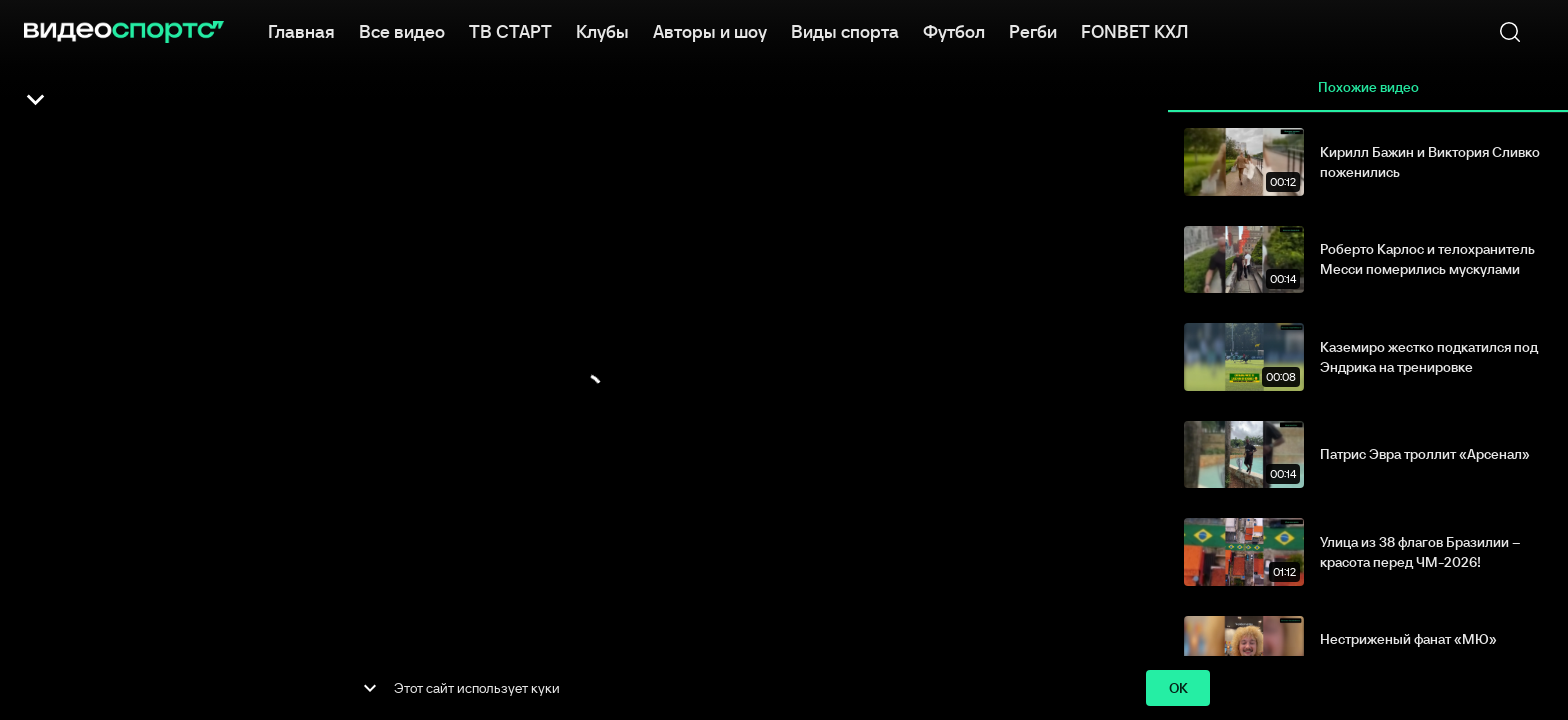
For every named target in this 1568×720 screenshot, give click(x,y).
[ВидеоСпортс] (124, 32)
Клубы (602, 30)
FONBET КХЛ (1134, 30)
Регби (1033, 30)
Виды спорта (845, 30)
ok (1178, 688)
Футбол (954, 30)
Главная (301, 30)
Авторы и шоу (710, 30)
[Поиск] (1510, 32)
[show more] (370, 688)
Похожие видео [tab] (1368, 88)
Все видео (402, 30)
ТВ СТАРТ (510, 30)
